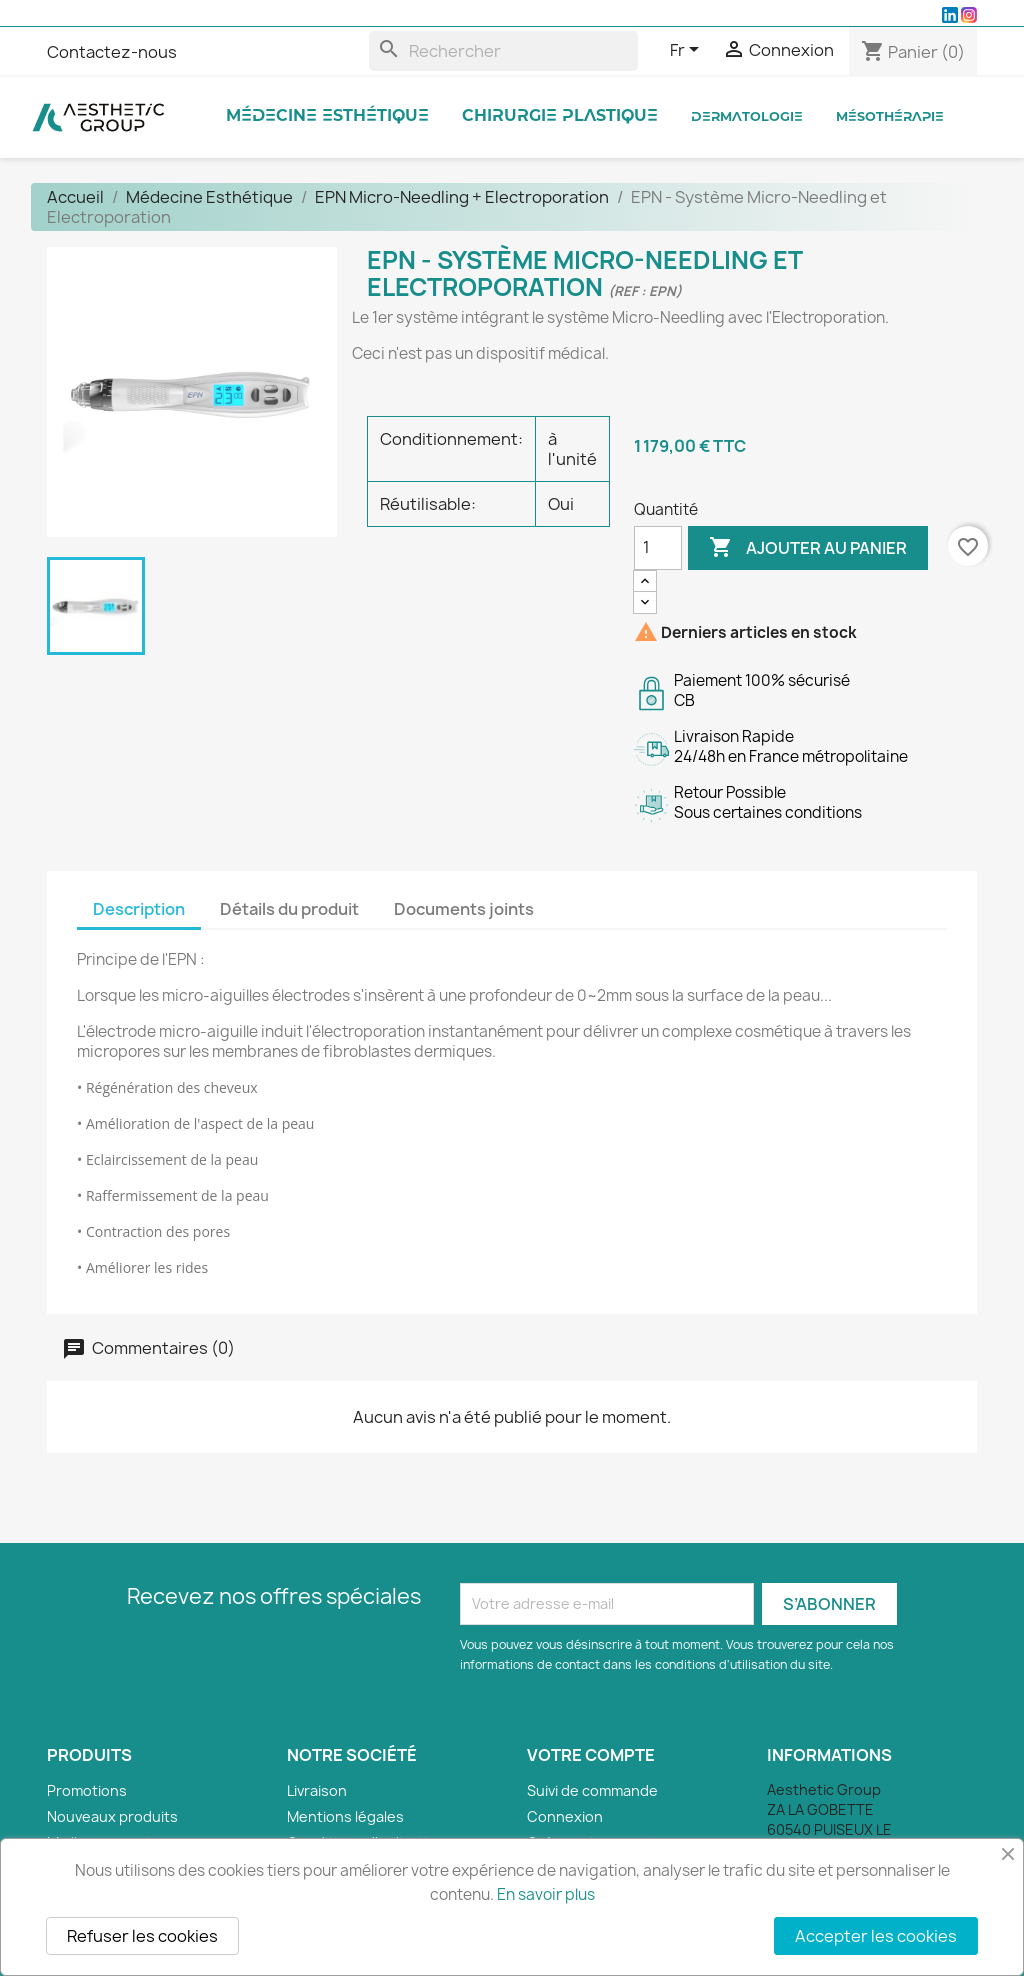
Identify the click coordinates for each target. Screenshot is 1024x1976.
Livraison (317, 1790)
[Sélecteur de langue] (688, 51)
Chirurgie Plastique (560, 116)
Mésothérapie (890, 117)
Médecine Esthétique (327, 116)
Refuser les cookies (142, 1936)
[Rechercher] (503, 51)
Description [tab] (139, 909)
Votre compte (591, 1755)
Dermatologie (747, 117)
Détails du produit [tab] (289, 909)
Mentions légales (345, 1816)
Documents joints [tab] (464, 909)
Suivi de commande (592, 1790)
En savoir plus (546, 1894)
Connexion (565, 1816)
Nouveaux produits (112, 1816)
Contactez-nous (112, 52)
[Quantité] (658, 548)
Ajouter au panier (808, 548)
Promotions (87, 1790)
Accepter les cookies (876, 1936)
